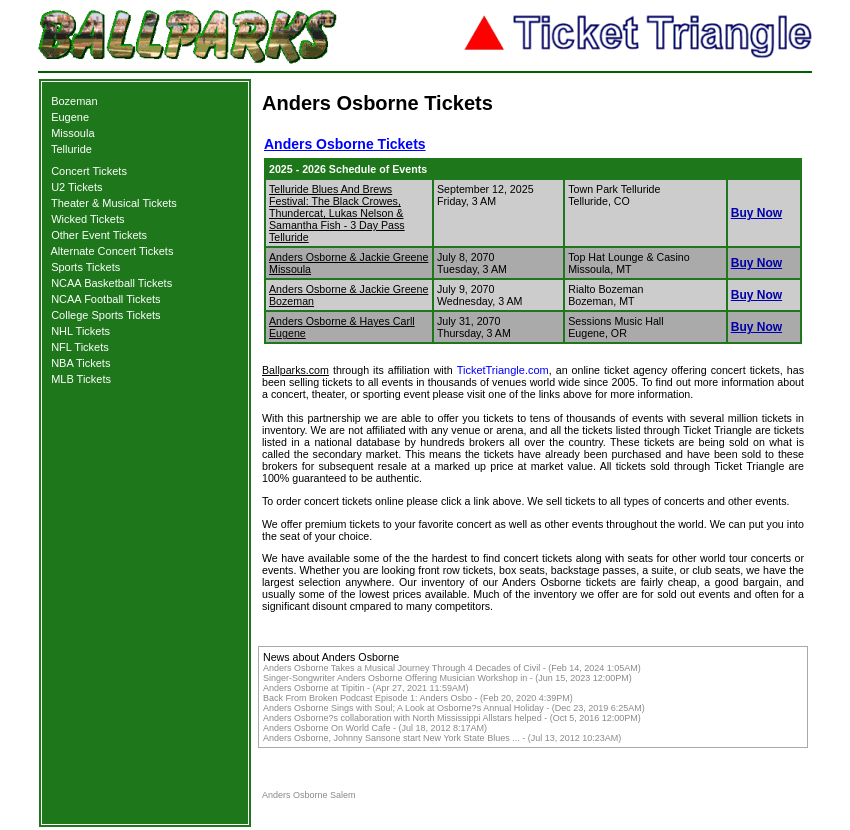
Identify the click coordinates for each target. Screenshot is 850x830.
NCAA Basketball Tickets (111, 283)
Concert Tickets (89, 171)
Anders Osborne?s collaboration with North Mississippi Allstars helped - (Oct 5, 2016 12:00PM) (452, 718)
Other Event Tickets (99, 235)
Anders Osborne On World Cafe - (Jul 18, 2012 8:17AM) (375, 728)
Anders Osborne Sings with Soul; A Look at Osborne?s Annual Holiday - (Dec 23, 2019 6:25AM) (454, 708)
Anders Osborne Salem (309, 795)
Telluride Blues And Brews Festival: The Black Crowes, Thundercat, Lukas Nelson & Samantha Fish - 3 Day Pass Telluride (337, 213)
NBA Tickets (80, 363)
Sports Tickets (85, 267)
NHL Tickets (80, 331)
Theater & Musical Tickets (114, 203)
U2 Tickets (76, 187)
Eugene (70, 117)
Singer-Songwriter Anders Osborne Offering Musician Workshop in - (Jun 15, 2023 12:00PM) (447, 678)
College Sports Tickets (105, 315)
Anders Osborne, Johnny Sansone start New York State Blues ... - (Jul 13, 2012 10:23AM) (442, 738)
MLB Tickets (81, 379)
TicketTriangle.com (503, 370)
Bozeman (74, 101)
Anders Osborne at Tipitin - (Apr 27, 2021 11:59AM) (366, 688)
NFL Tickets (80, 347)
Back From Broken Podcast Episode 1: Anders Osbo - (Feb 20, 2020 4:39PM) (418, 698)
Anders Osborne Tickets (345, 144)
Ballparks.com (295, 370)
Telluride (71, 149)
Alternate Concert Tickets (112, 251)
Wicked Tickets (87, 219)
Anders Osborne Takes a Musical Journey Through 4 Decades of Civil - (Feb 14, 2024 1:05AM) (452, 668)
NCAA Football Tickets (105, 299)
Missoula (72, 133)
